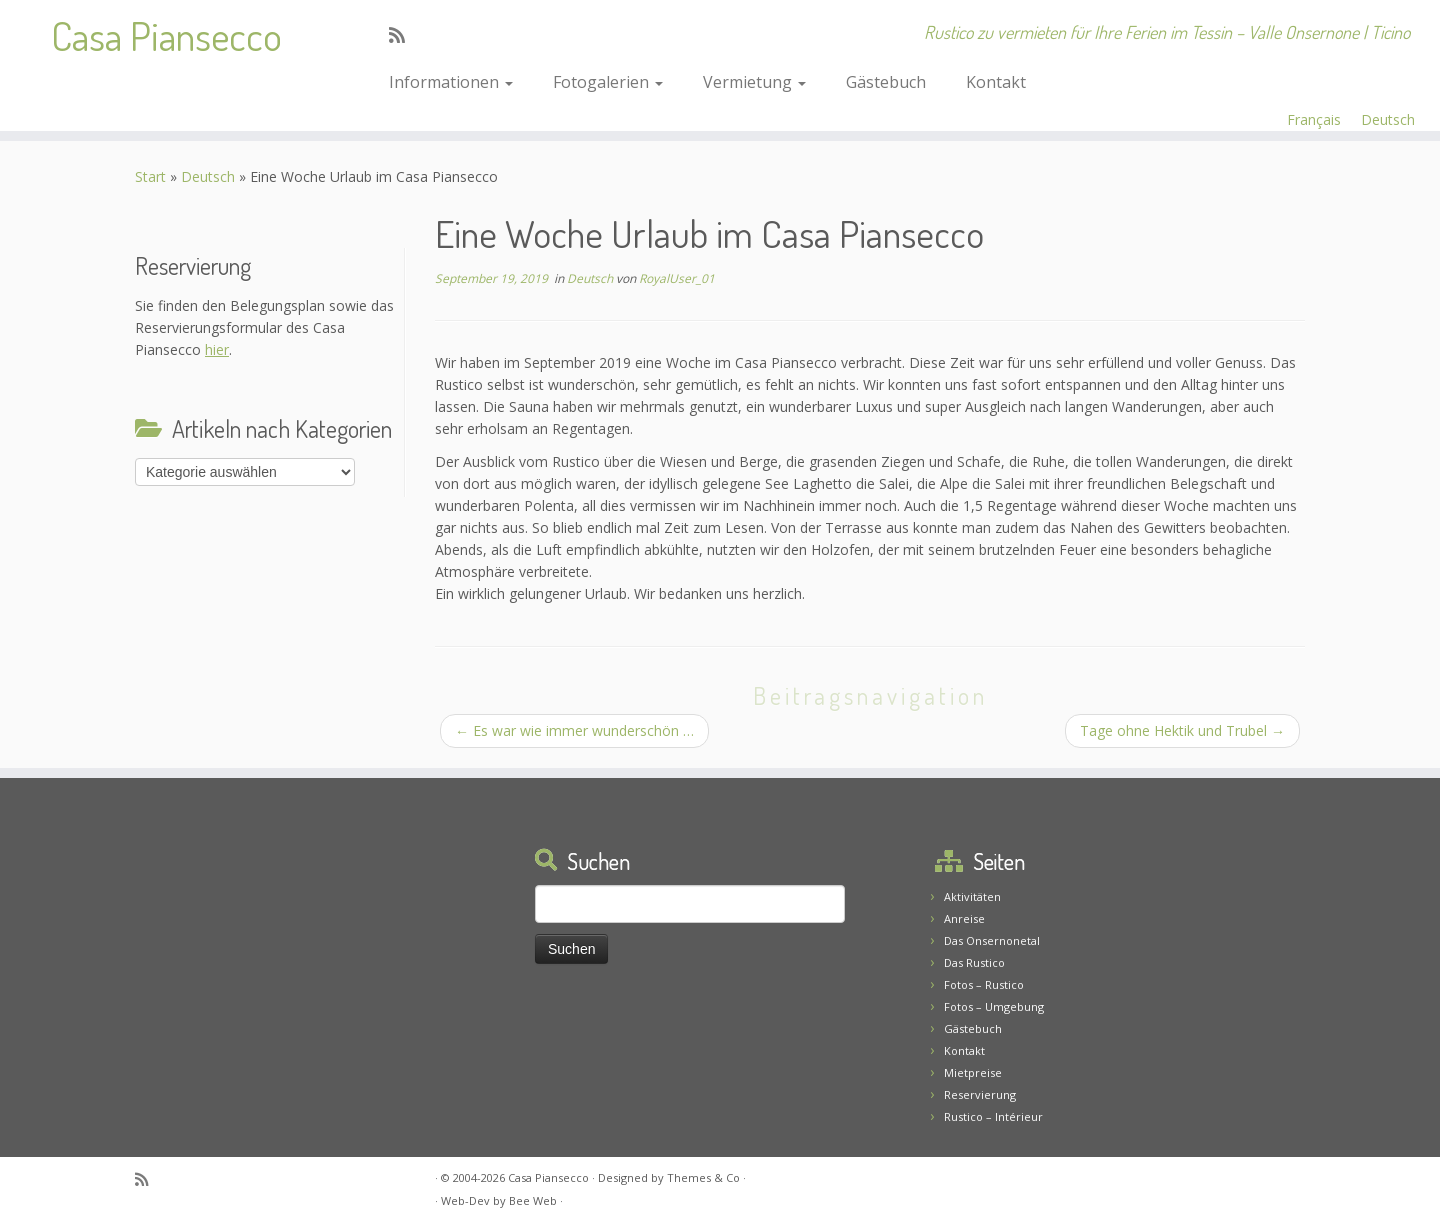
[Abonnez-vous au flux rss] (403, 35)
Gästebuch (886, 82)
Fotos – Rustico (984, 984)
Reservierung (980, 1094)
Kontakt (996, 82)
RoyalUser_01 (677, 278)
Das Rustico (974, 962)
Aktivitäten (972, 896)
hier (217, 349)
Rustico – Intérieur (993, 1116)
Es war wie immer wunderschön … (574, 730)
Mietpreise (973, 1072)
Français (1314, 119)
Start (150, 176)
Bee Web (533, 1200)
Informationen (451, 82)
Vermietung (754, 82)
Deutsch (1388, 119)
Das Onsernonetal (992, 940)
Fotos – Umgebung (994, 1006)
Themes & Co (703, 1177)
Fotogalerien (608, 82)
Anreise (964, 918)
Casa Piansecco (166, 35)
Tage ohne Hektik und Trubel (1182, 730)
